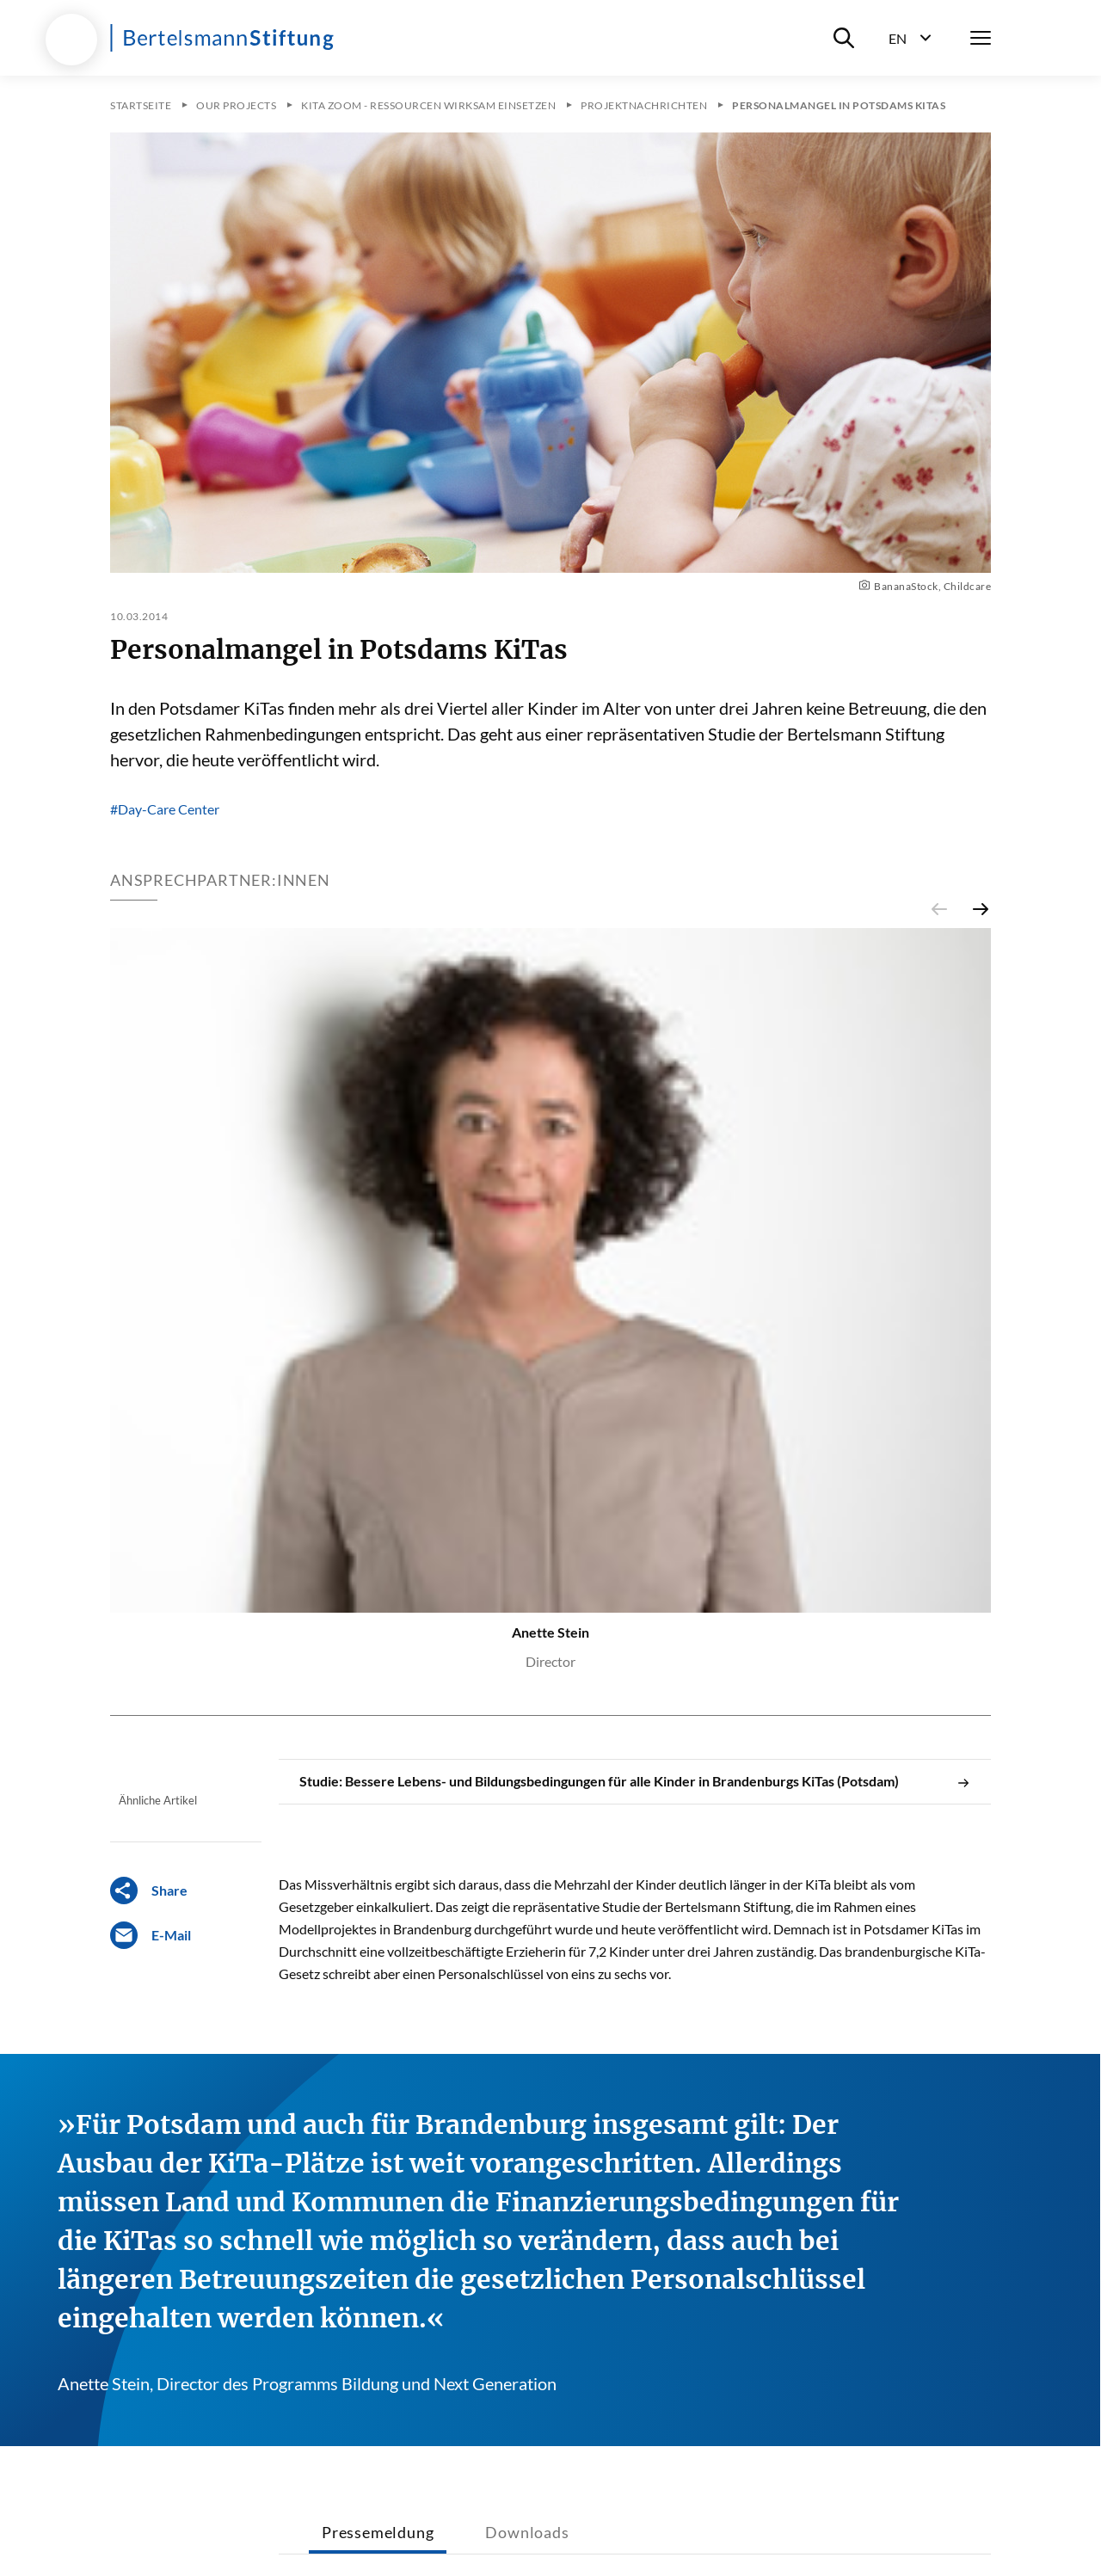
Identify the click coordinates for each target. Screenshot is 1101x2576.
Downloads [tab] (527, 2532)
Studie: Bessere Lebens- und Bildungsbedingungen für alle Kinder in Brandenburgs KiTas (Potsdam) (634, 1781)
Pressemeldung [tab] (378, 2532)
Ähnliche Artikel (158, 1800)
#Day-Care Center (164, 809)
